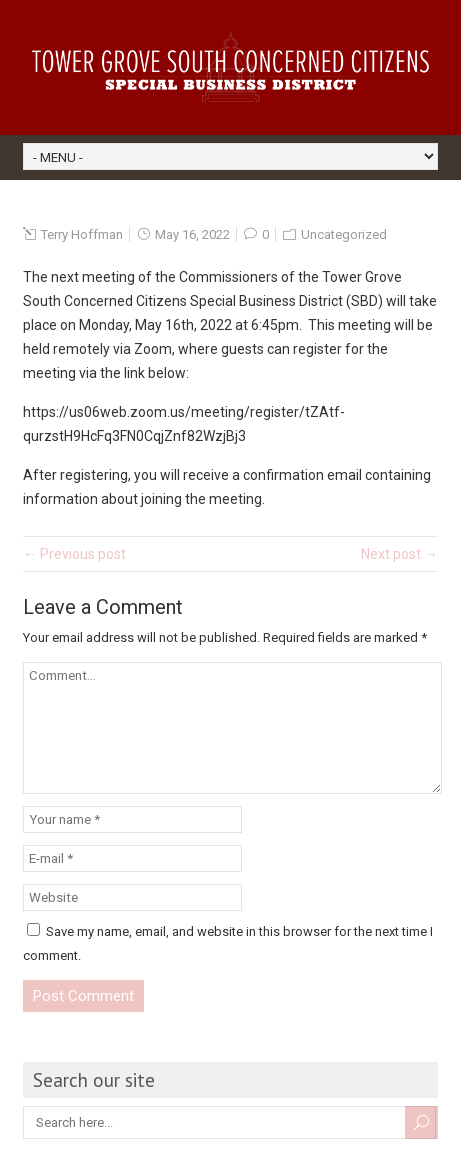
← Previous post (74, 554)
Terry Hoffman (82, 234)
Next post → (399, 554)
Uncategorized (344, 234)
